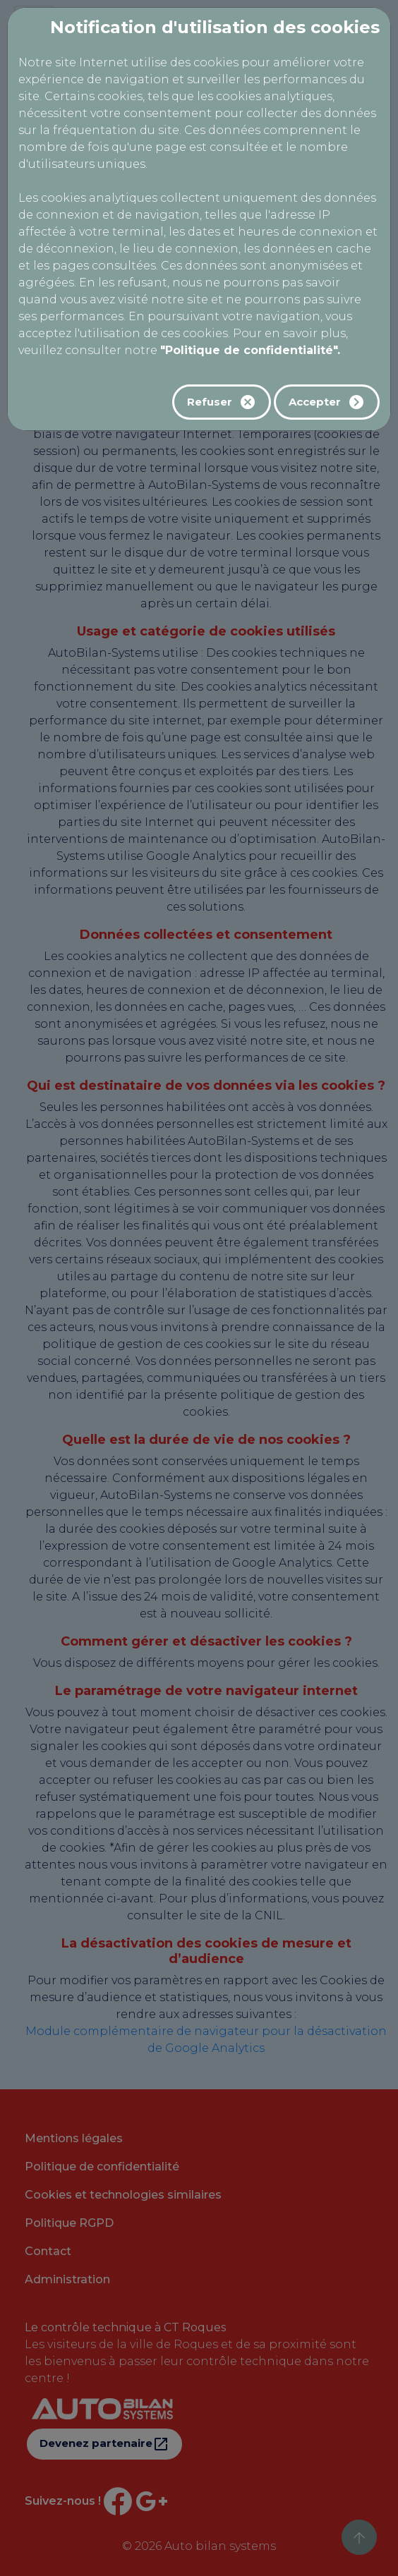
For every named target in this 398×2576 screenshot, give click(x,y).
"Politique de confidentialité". (250, 350)
